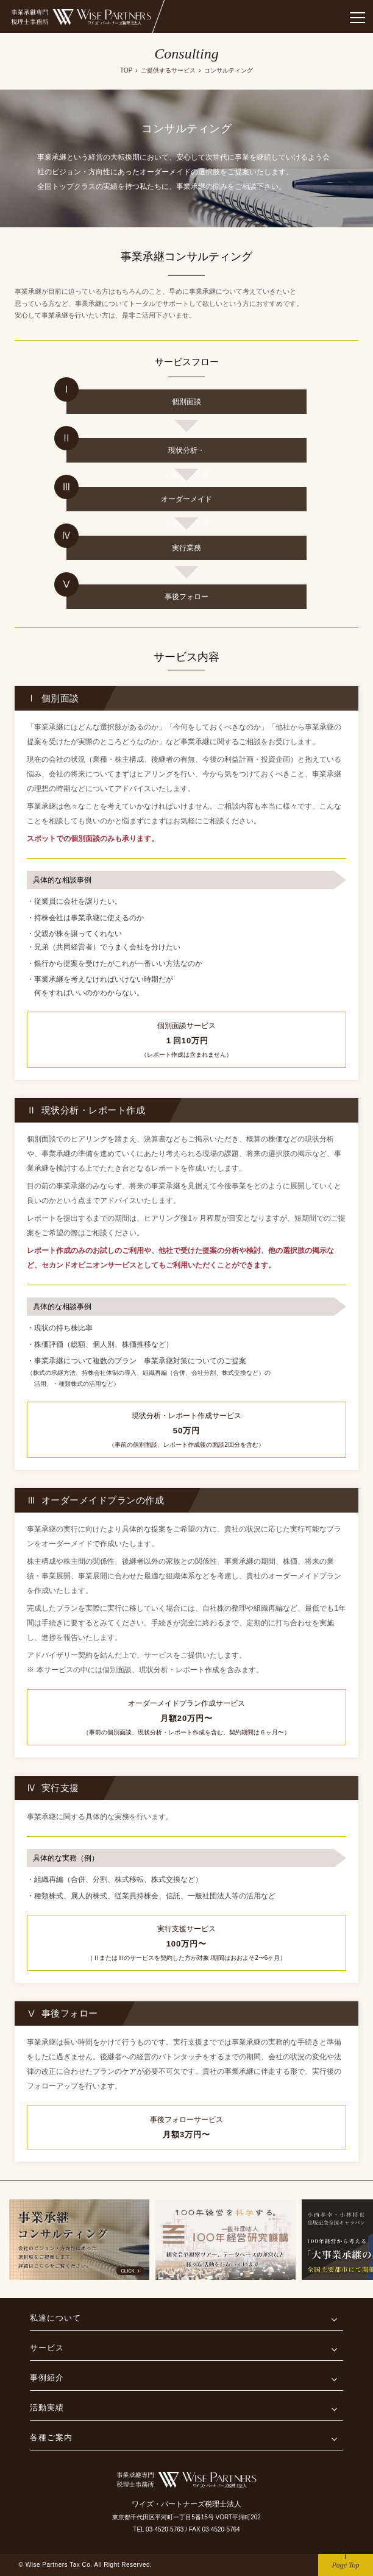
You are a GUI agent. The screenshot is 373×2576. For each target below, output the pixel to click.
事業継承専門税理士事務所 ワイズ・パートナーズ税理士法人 (81, 17)
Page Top (345, 2565)
